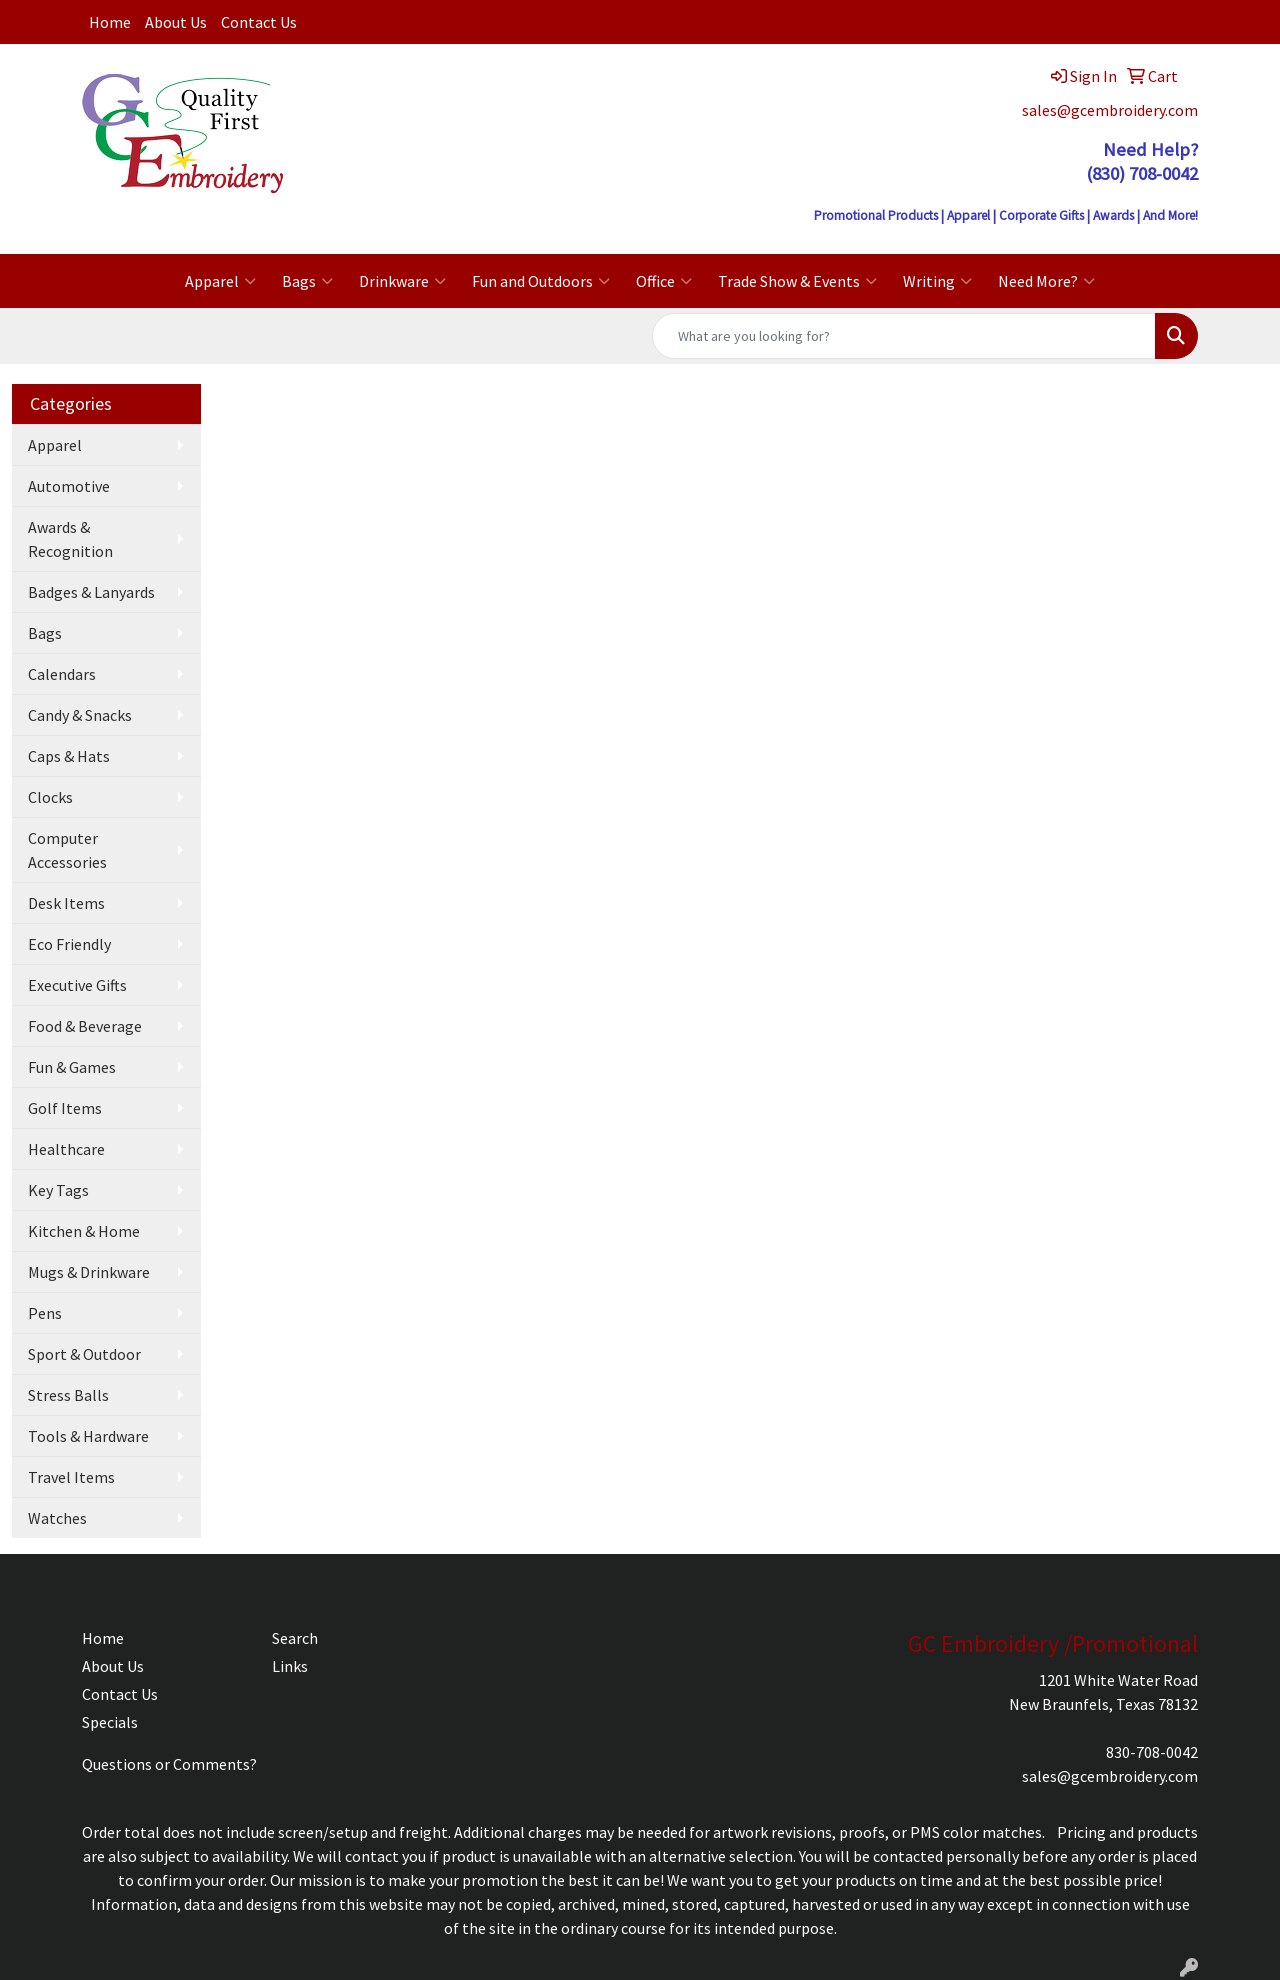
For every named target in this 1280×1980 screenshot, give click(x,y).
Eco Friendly (69, 944)
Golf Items (65, 1108)
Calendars (62, 674)
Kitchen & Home (84, 1231)
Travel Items (71, 1477)
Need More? (1046, 281)
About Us (176, 22)
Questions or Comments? (169, 1764)
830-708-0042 (1152, 1752)
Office (664, 281)
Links (290, 1666)
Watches (57, 1518)
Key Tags (58, 1190)
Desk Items (66, 903)
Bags (307, 281)
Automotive (69, 486)
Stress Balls (68, 1395)
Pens (45, 1313)
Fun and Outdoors (541, 281)
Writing (937, 281)
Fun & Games (72, 1067)
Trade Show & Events (797, 281)
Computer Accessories (67, 850)
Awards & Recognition (70, 539)
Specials (110, 1722)
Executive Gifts (77, 985)
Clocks (50, 797)
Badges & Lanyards (91, 592)
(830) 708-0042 (1142, 173)
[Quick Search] (904, 336)
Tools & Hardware (88, 1436)
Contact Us (259, 22)
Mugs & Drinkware (89, 1272)
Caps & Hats (69, 756)
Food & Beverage (85, 1026)
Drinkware (402, 281)
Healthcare (66, 1149)
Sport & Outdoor (84, 1354)
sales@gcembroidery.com (1110, 110)
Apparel (220, 281)
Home (110, 22)
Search (295, 1638)
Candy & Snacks (80, 715)
